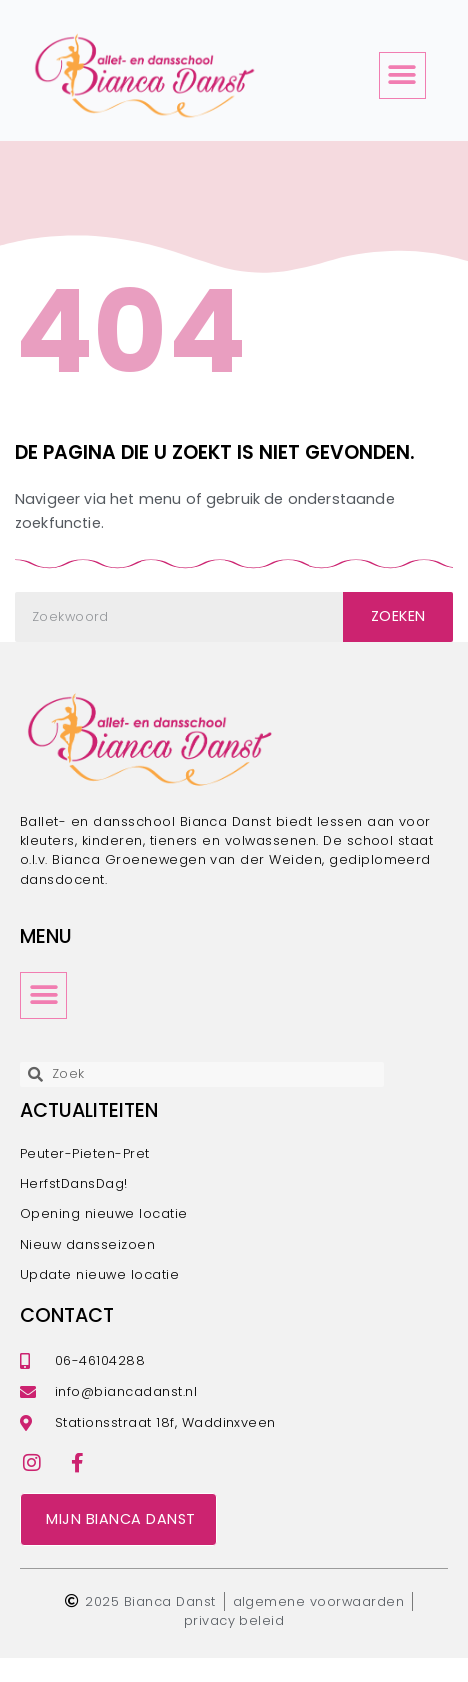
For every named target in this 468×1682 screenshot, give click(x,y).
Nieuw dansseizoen (87, 1268)
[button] (402, 75)
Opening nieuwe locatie (104, 1238)
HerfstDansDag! (74, 1207)
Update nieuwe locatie (99, 1298)
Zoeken (398, 641)
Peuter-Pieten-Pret (85, 1177)
